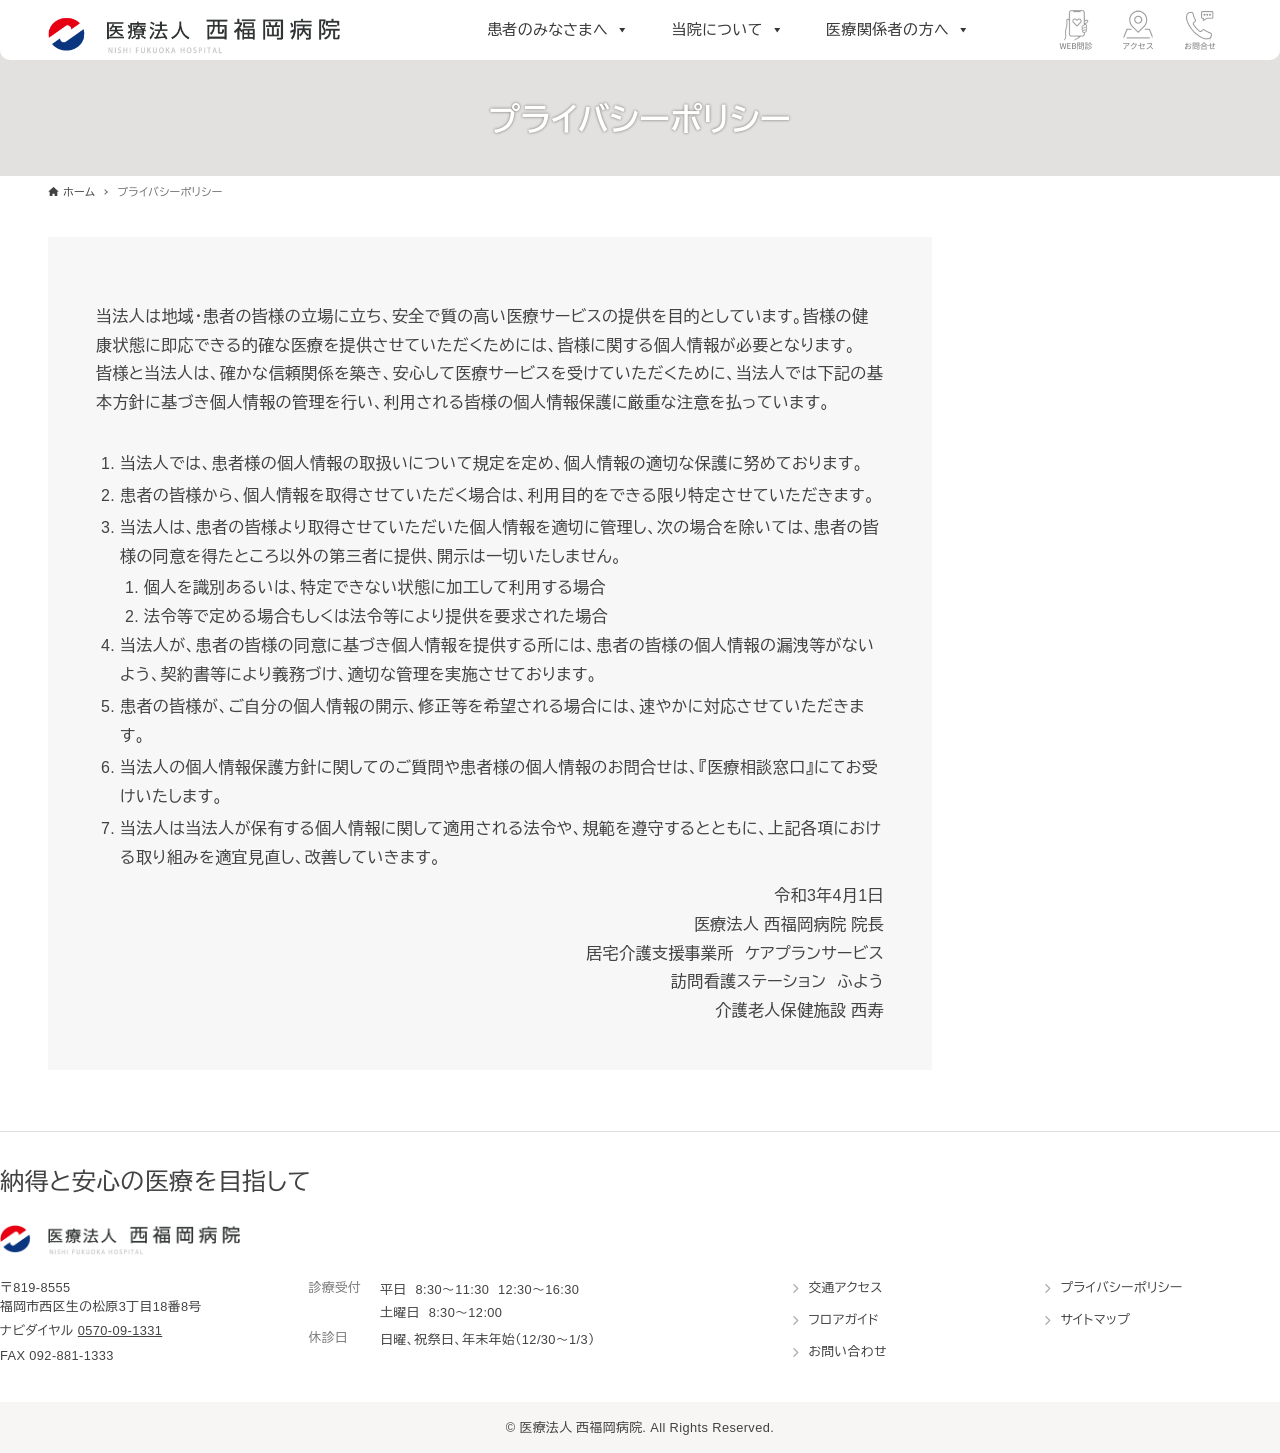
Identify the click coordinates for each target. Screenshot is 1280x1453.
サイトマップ (1095, 1319)
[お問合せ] (1200, 30)
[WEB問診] (1076, 30)
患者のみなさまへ (558, 30)
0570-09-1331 (120, 1330)
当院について (727, 30)
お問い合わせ (847, 1351)
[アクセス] (1138, 30)
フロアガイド (843, 1319)
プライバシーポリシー (1121, 1287)
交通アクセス (845, 1287)
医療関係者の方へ (898, 30)
